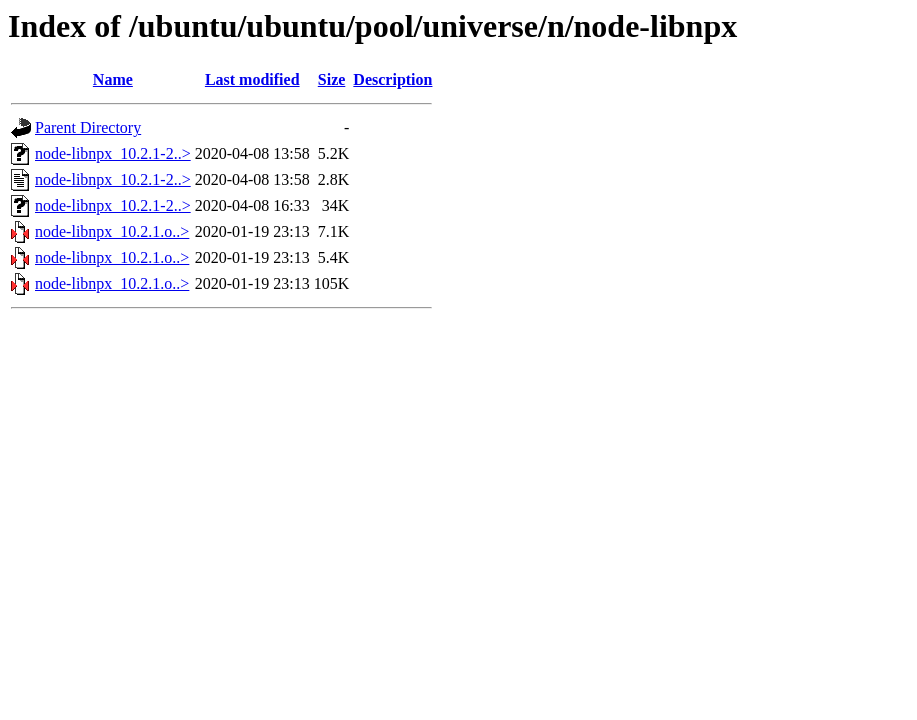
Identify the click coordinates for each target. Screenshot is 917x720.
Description (392, 79)
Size (332, 79)
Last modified (252, 79)
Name (113, 79)
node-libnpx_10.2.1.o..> (112, 231)
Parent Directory (88, 127)
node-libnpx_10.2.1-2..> (113, 153)
